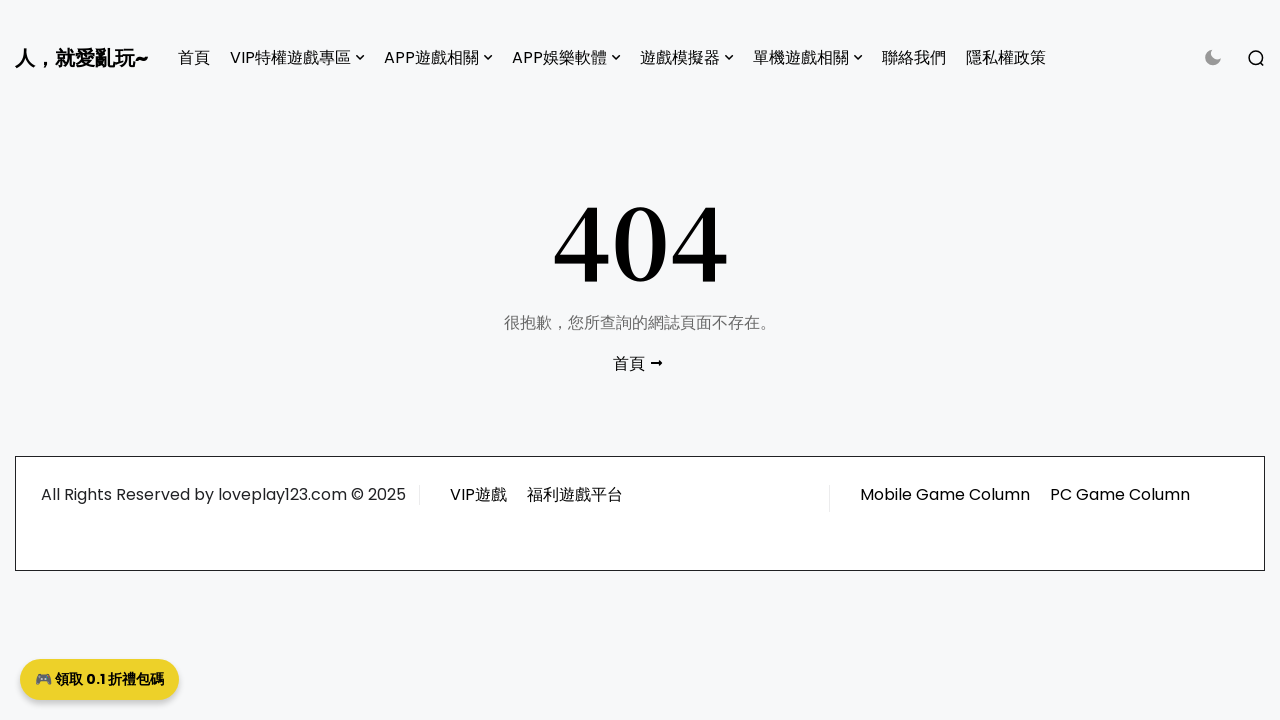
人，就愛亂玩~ (81, 58)
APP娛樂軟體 (559, 57)
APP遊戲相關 (431, 57)
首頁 (194, 57)
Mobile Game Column (945, 494)
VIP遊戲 (478, 494)
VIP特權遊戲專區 (290, 57)
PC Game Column (1120, 494)
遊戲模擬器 (680, 57)
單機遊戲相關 (801, 57)
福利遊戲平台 (575, 494)
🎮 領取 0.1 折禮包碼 (99, 679)
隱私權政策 (1006, 57)
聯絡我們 (914, 57)
